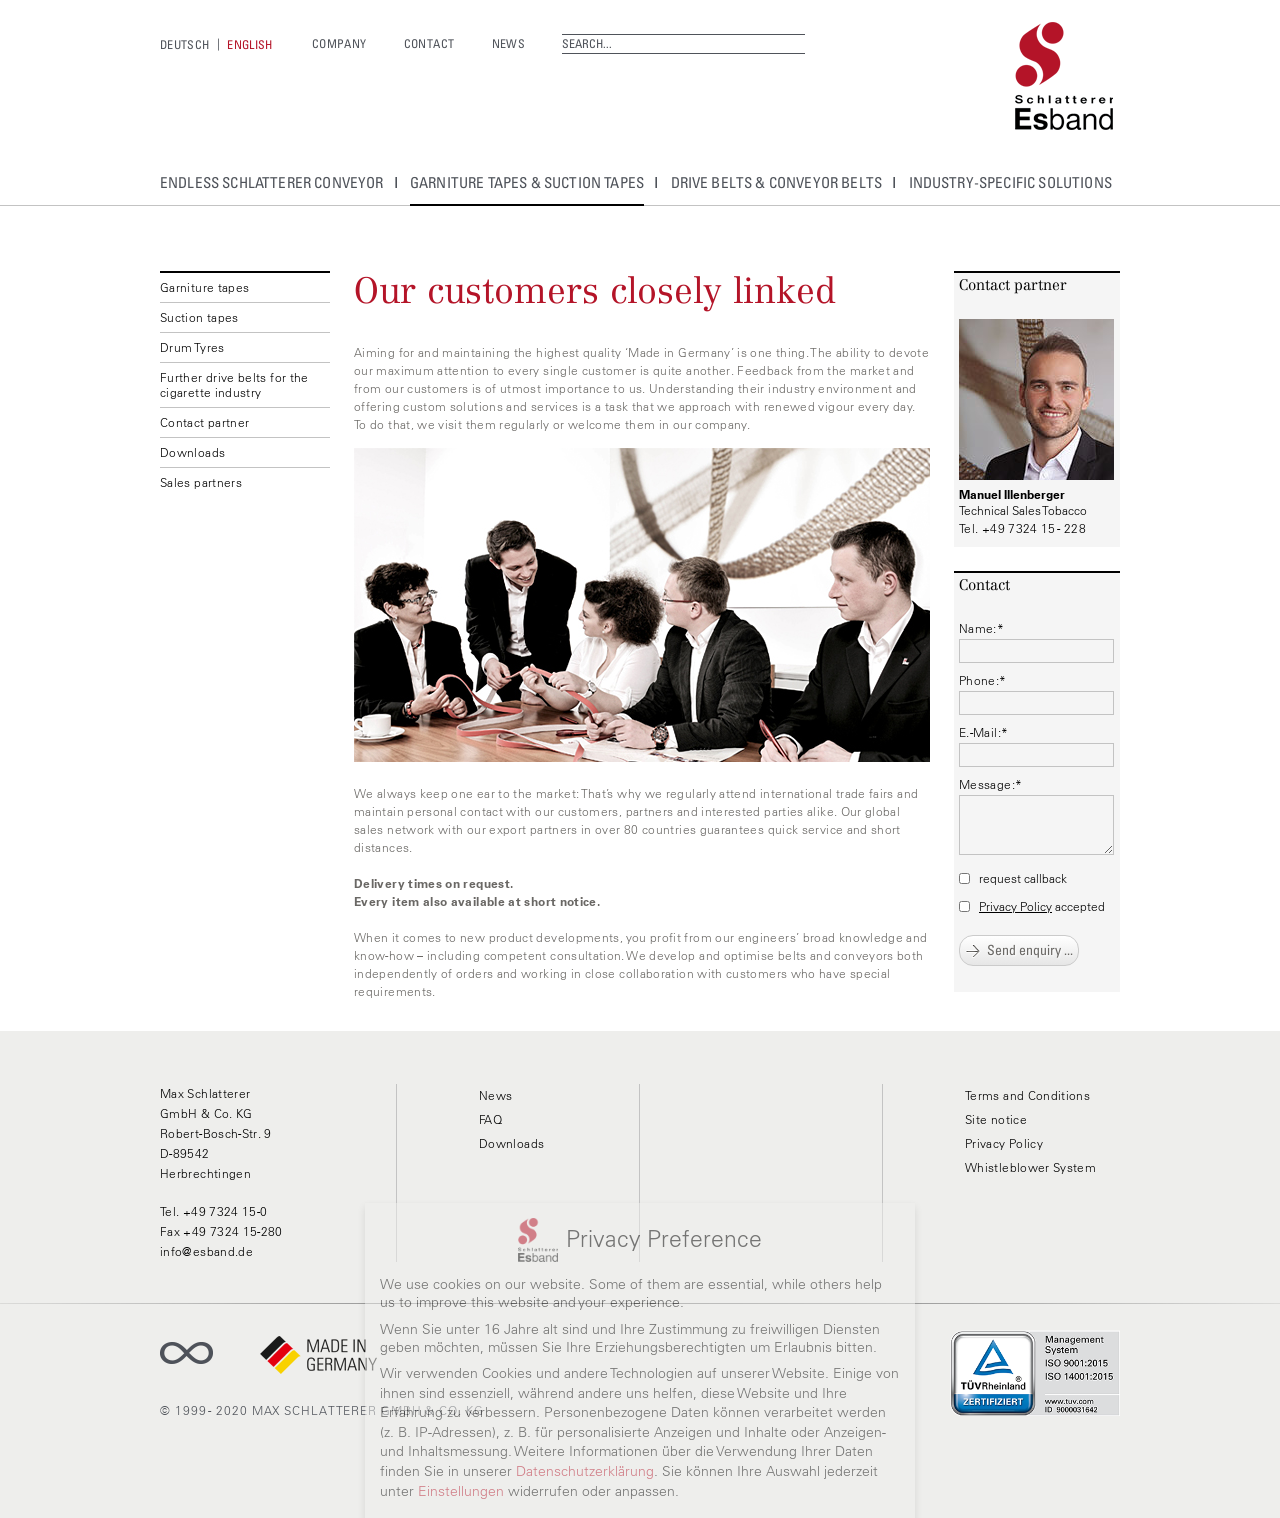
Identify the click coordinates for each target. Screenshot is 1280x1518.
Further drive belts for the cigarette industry (234, 385)
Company (339, 43)
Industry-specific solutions (1010, 182)
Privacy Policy (1015, 906)
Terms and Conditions (1027, 1095)
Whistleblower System (1030, 1167)
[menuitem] (185, 44)
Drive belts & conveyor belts (777, 182)
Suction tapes (199, 317)
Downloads (192, 452)
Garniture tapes (204, 287)
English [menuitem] (250, 44)
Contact (429, 43)
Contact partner (204, 422)
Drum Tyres (192, 347)
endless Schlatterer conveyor (272, 182)
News (508, 43)
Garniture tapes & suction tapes (527, 182)
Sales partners (201, 482)
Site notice (996, 1119)
